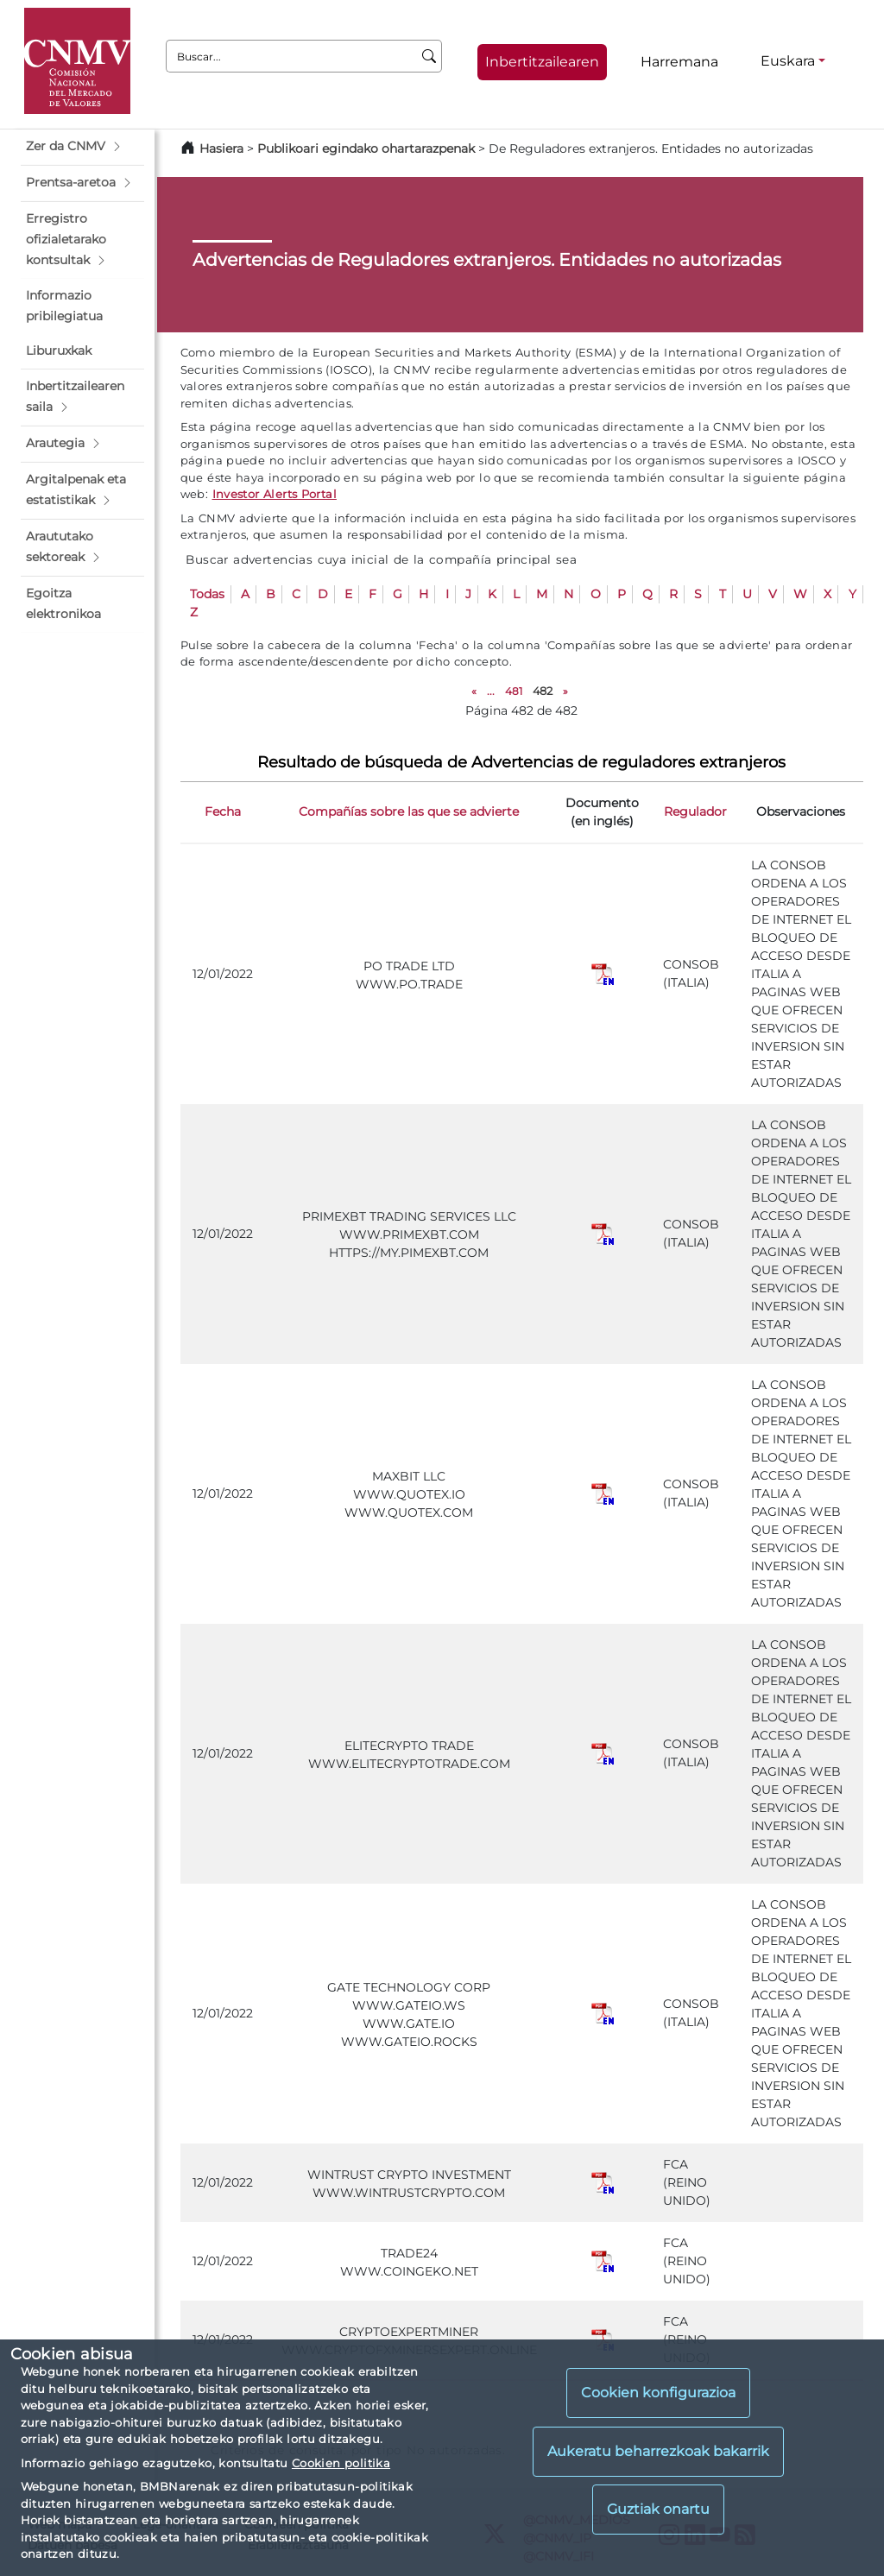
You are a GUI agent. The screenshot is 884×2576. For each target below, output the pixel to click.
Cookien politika (341, 2463)
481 (513, 691)
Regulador (695, 811)
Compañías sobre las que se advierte (409, 811)
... (491, 691)
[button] (82, 146)
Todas (207, 594)
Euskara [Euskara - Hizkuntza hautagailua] (788, 61)
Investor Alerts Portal (274, 494)
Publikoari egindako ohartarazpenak (366, 148)
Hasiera (221, 148)
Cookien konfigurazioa (658, 2392)
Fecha (223, 811)
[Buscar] (429, 56)
